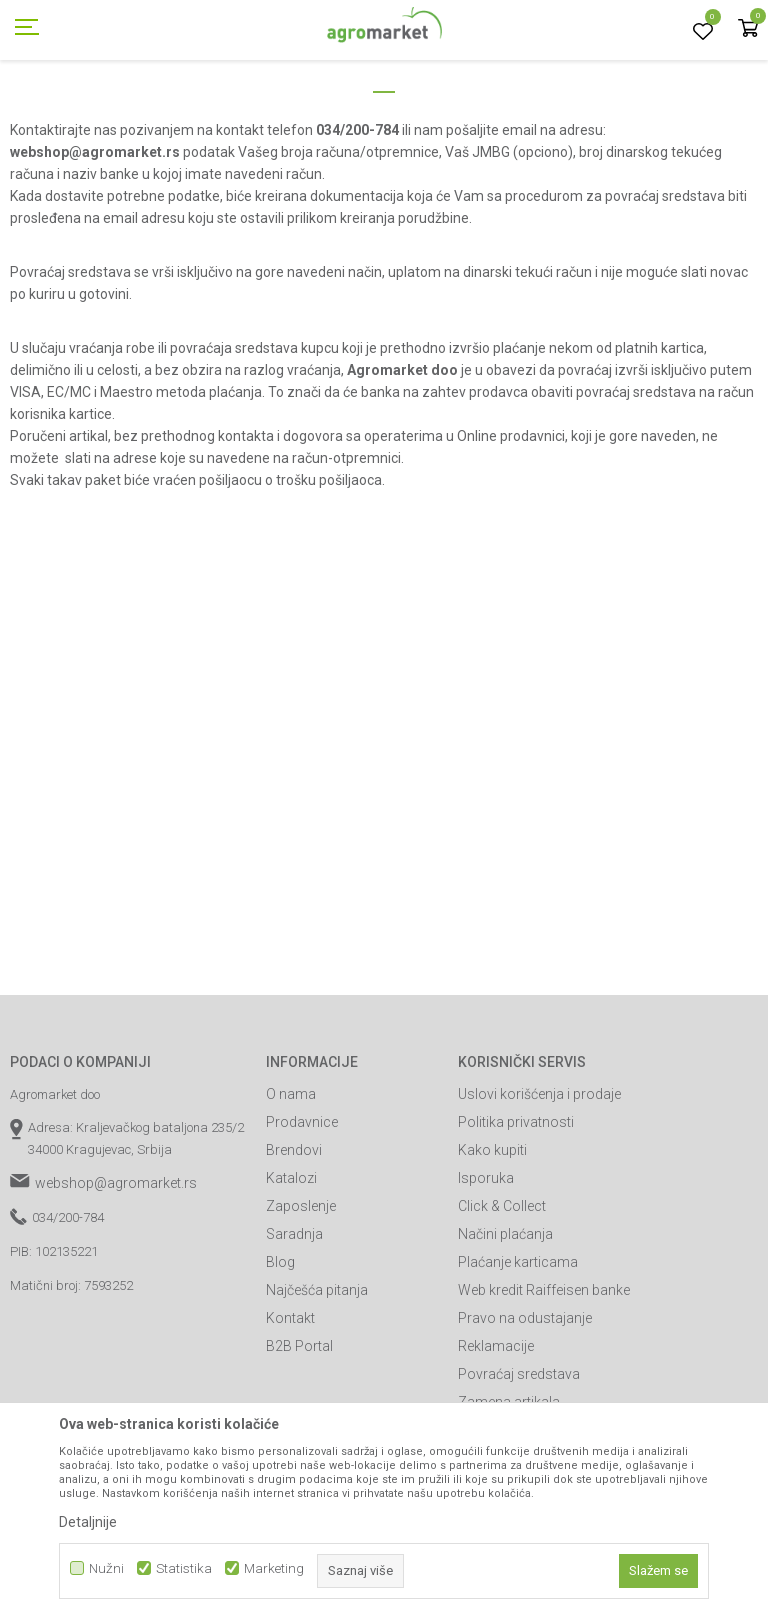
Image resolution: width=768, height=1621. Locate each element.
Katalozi (291, 1268)
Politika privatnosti (516, 1212)
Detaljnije (88, 1522)
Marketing (274, 1568)
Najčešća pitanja (317, 1380)
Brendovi (294, 1240)
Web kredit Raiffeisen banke (544, 1380)
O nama (291, 1184)
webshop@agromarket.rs (116, 1273)
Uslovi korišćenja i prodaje (539, 1184)
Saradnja (294, 1324)
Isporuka (486, 1268)
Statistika (184, 1568)
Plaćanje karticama (518, 1352)
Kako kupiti (492, 1240)
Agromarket (42, 113)
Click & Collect (502, 1296)
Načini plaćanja (505, 1324)
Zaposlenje (301, 1296)
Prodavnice (302, 1212)
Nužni (106, 1568)
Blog (280, 1352)
